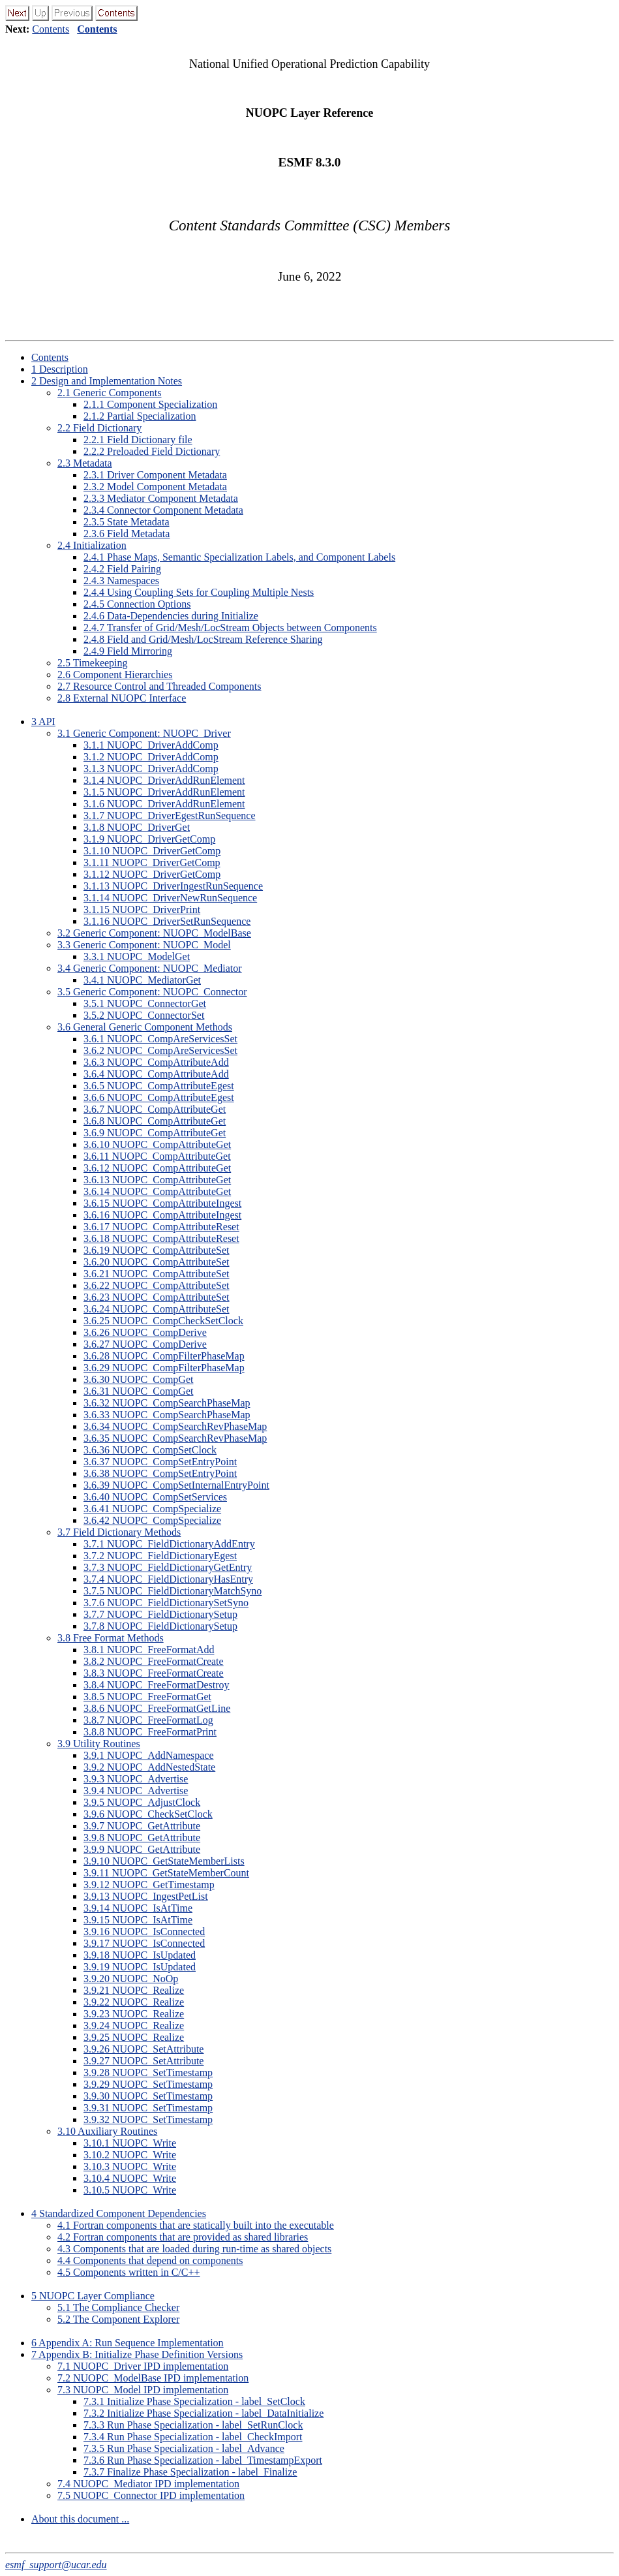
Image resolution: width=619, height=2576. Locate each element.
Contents (50, 29)
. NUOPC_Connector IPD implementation (151, 2495)
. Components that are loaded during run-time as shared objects (194, 2248)
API (43, 721)
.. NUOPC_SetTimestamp (148, 2072)
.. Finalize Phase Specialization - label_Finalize (190, 2471)
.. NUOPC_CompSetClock (150, 1449)
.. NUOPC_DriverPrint (141, 909)
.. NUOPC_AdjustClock (141, 1802)
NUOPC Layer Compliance (93, 2295)
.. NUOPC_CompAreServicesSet (160, 1038)
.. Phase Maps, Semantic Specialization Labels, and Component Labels (239, 557)
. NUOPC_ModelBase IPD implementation (153, 2377)
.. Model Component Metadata (155, 486)
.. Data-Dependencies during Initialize (170, 615)
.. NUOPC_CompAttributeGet (154, 1109)
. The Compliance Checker (118, 2307)
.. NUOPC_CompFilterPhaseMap (164, 1355)
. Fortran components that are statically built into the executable (195, 2225)
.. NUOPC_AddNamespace (148, 1755)
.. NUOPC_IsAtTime (137, 1908)
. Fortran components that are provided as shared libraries (182, 2236)
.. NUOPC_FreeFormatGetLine (156, 1708)
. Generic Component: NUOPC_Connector (152, 991)
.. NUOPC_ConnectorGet (144, 1003)
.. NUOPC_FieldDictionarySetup (160, 1614)
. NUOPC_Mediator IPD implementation (148, 2483)
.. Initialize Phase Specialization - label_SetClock (194, 2401)
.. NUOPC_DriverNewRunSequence (170, 897)
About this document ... (80, 2518)
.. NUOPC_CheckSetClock (148, 1814)
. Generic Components (109, 392)
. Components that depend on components (150, 2260)
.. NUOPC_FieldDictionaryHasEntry (168, 1579)
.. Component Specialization (150, 404)
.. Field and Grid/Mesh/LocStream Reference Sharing (203, 639)
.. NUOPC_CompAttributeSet (156, 1250)
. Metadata (84, 463)
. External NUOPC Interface (121, 698)
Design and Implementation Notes (106, 380)
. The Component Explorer (118, 2319)
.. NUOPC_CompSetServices (155, 1496)
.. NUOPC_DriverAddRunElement (164, 780)
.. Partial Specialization (139, 416)
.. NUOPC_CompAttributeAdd (156, 1062)
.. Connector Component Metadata (163, 510)
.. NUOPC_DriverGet (136, 827)
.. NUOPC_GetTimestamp (149, 1884)
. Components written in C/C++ (128, 2272)
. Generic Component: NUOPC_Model (144, 944)
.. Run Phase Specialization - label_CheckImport (192, 2436)
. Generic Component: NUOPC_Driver (144, 733)
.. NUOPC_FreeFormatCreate (153, 1661)
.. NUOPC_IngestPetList (145, 1896)
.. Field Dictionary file (137, 439)
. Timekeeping (92, 662)
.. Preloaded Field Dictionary (151, 451)
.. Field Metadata (126, 533)
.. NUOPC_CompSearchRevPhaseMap (175, 1426)
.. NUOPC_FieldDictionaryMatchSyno (172, 1590)
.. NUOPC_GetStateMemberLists (164, 1861)
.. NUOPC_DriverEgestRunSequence (169, 815)
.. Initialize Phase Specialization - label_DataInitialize (203, 2413)
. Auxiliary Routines (107, 2131)
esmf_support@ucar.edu (56, 2564)
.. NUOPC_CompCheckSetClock (163, 1320)
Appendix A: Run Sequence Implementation (127, 2342)
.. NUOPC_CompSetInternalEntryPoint (176, 1485)
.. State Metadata (126, 521)
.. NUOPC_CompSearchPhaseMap (166, 1402)
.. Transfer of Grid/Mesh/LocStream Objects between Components (230, 627)
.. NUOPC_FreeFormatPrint (150, 1731)
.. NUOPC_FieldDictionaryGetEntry (167, 1567)
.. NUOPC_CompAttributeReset (161, 1226)
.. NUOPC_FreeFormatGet (147, 1696)
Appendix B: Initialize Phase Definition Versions (137, 2354)
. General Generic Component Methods (144, 1026)
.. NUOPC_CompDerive (145, 1332)
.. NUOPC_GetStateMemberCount (166, 1872)
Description (59, 369)
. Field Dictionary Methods (119, 1532)
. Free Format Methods (110, 1637)
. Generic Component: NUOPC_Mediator (149, 968)
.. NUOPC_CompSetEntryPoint (160, 1461)
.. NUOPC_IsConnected (144, 1931)
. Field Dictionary (99, 427)
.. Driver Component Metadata (155, 474)
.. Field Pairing (122, 568)
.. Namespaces (121, 580)
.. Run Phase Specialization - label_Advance (183, 2448)
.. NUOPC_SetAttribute (143, 2049)
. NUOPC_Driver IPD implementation (142, 2366)
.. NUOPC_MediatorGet (142, 979)
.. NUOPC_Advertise (135, 1778)
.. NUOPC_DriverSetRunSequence (166, 921)
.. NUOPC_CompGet (138, 1379)
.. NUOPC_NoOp (130, 1978)
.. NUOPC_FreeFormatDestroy (156, 1684)
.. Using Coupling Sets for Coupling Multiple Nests (198, 592)
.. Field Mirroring (127, 651)
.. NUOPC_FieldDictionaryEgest (160, 1555)
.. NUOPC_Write (129, 2143)
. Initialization (92, 545)
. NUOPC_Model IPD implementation (142, 2389)
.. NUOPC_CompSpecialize (152, 1508)
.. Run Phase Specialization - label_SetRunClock (193, 2424)
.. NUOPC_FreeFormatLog (148, 1720)
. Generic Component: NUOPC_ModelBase (154, 933)
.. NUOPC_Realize (133, 1990)
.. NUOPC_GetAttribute (141, 1825)
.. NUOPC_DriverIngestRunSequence (173, 886)
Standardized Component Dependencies (118, 2213)
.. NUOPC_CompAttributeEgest (158, 1085)
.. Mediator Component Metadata (160, 498)
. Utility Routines (98, 1743)
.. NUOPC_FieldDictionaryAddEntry (169, 1543)
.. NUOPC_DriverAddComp (151, 745)
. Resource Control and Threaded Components (159, 686)
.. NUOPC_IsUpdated (139, 1955)
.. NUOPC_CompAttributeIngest (162, 1203)
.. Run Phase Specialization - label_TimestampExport (202, 2460)
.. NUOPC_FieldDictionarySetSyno (166, 1602)
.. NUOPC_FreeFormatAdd (148, 1649)
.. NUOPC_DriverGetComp (149, 839)
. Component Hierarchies (114, 674)
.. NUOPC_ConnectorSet (143, 1015)
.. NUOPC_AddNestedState (149, 1767)
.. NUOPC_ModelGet (136, 956)
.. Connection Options (136, 604)
